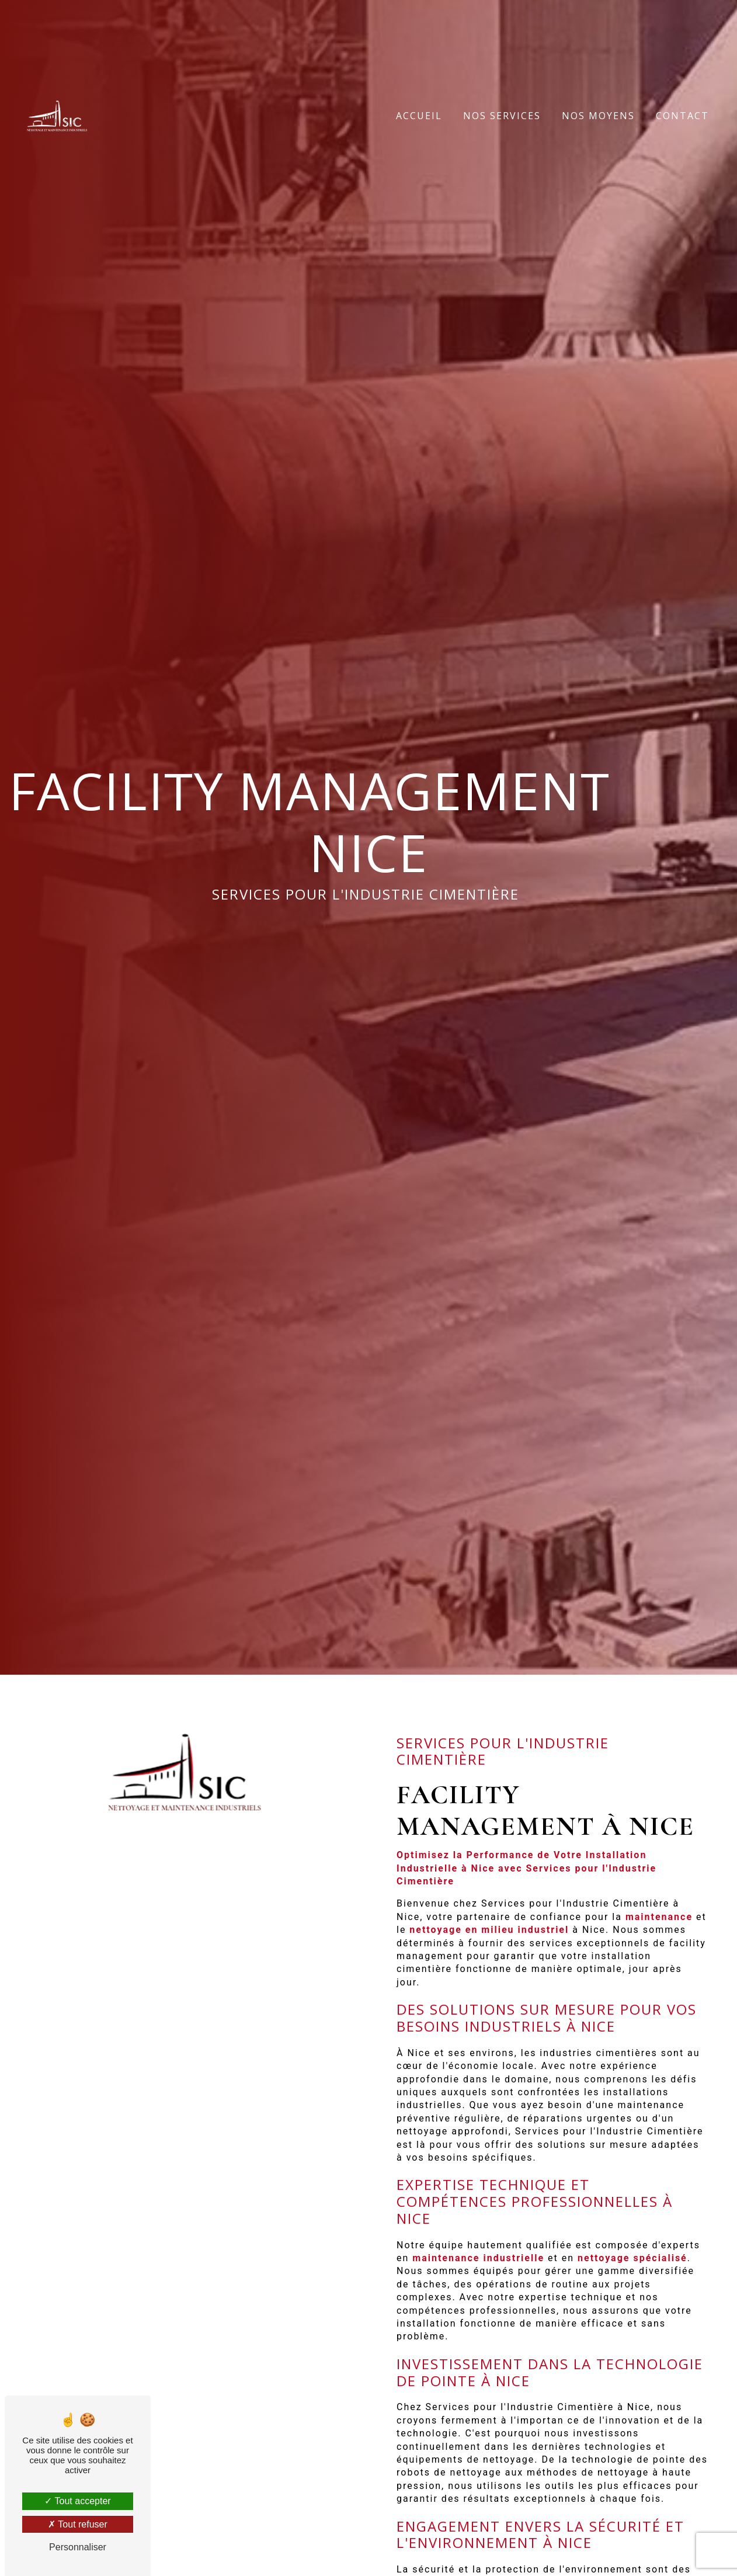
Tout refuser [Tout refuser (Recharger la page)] (77, 2524)
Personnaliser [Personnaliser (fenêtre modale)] (77, 2547)
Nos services (502, 115)
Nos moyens (598, 115)
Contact (682, 115)
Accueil (419, 115)
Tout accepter (77, 2501)
